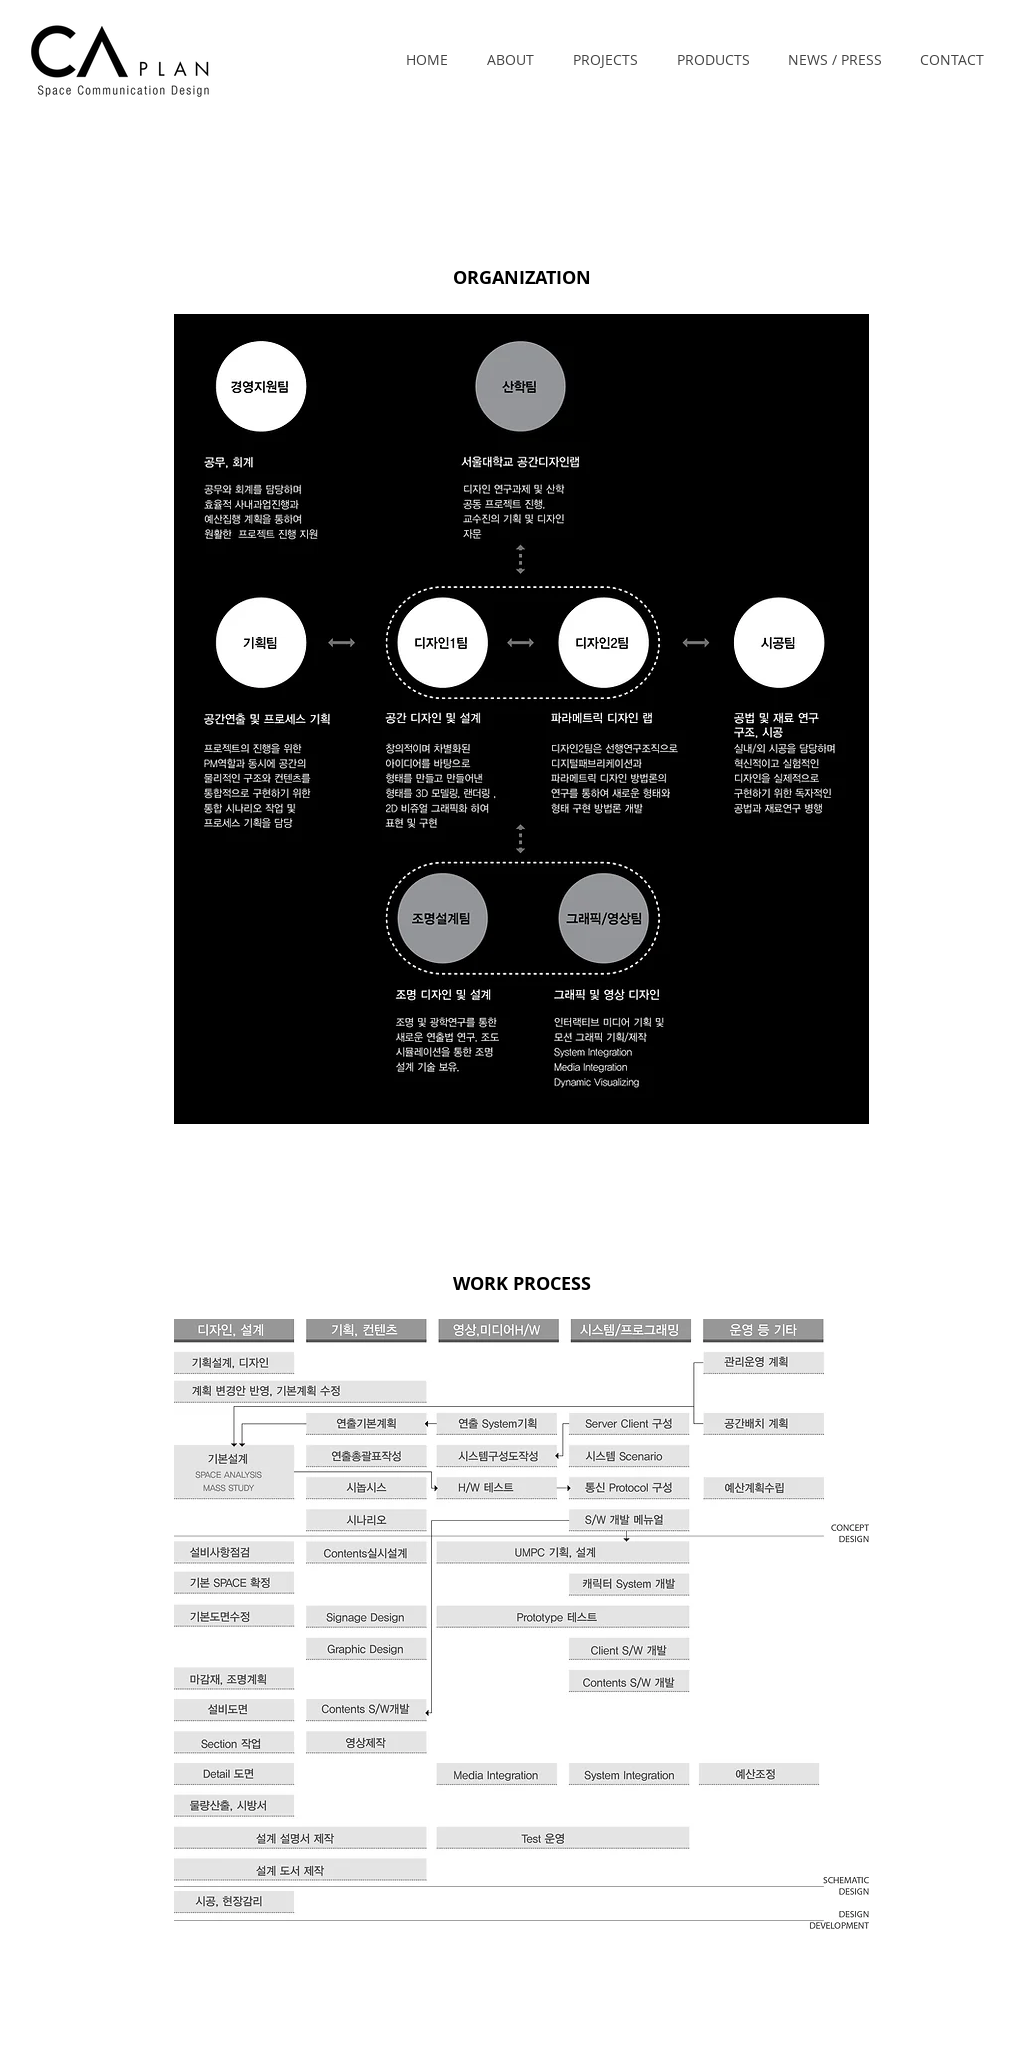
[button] (510, 60)
